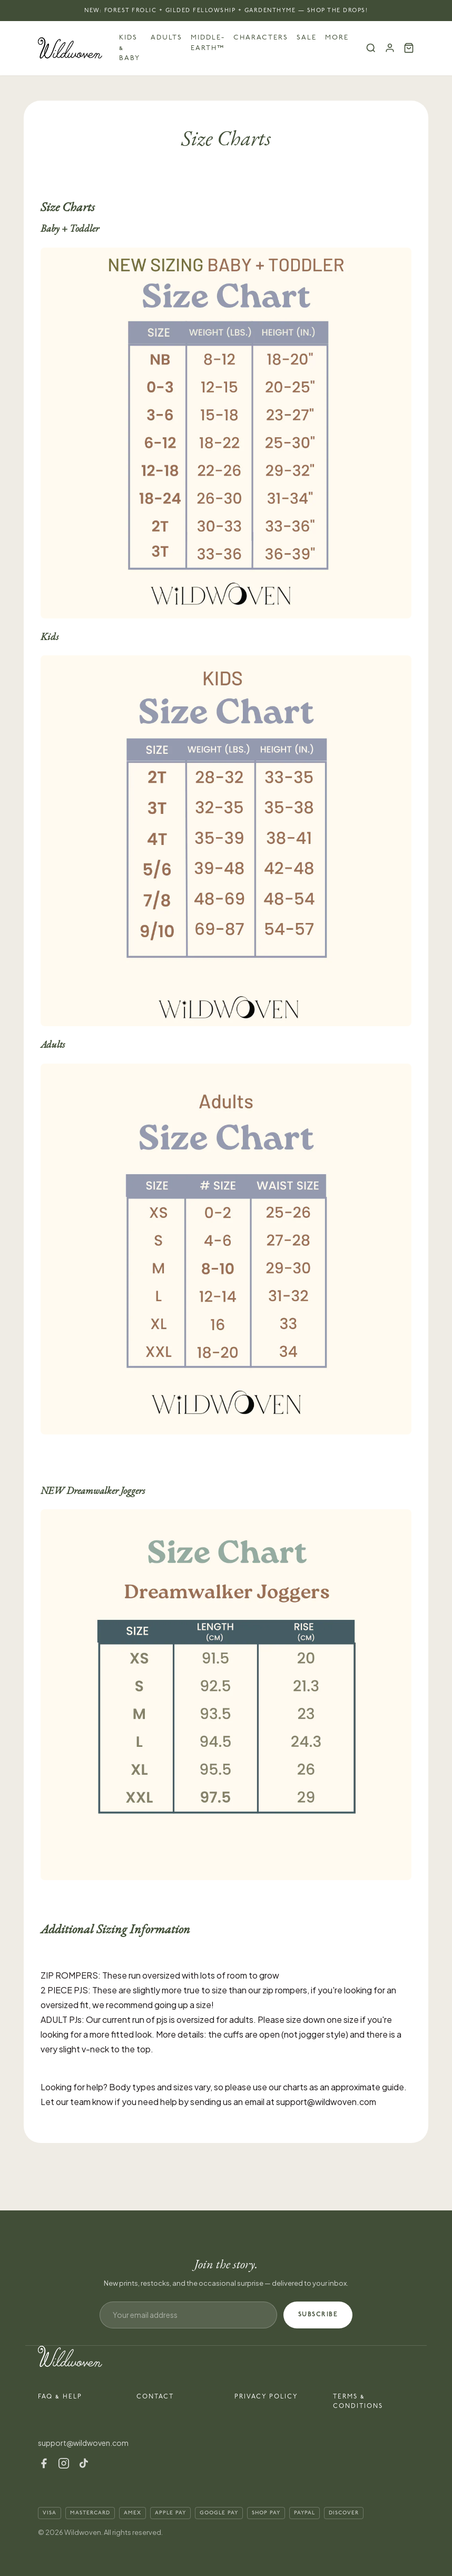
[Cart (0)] (409, 48)
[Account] (390, 48)
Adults (166, 37)
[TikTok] (84, 2463)
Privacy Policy (266, 2397)
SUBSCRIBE (318, 2314)
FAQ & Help (60, 2397)
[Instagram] (64, 2463)
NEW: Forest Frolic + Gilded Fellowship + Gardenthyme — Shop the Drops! (226, 10)
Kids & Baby (129, 47)
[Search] (371, 48)
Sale (307, 37)
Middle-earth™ (208, 42)
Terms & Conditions (358, 2401)
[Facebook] (44, 2463)
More (337, 37)
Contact (155, 2397)
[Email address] (188, 2315)
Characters (260, 37)
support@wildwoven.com (83, 2442)
